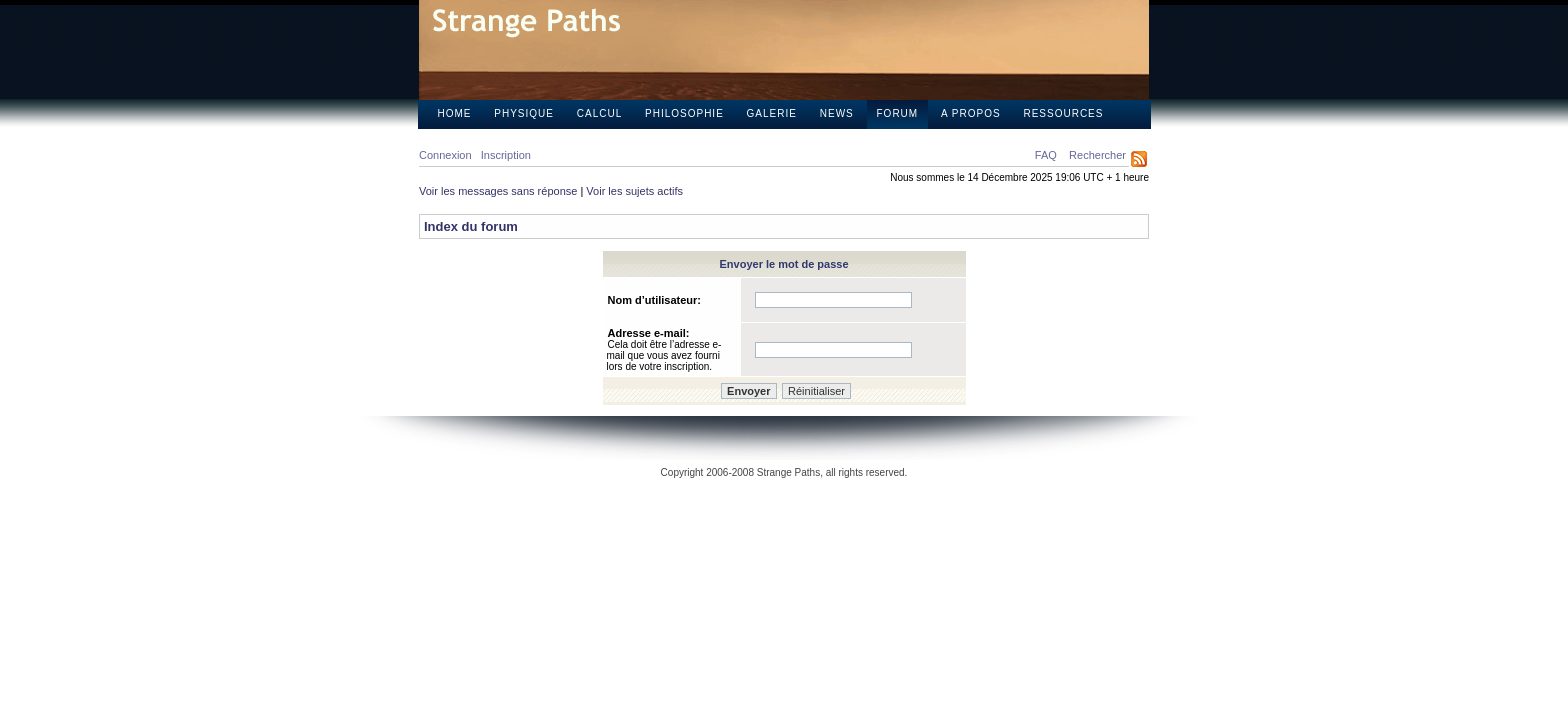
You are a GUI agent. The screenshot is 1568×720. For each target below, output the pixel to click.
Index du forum (471, 226)
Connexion (445, 155)
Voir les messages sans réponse (498, 191)
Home (455, 113)
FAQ (1046, 155)
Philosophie (684, 113)
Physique (524, 113)
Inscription (506, 155)
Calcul (599, 113)
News (837, 113)
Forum (898, 113)
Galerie (772, 113)
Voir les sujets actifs (634, 191)
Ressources (1063, 113)
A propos (971, 113)
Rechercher (1097, 155)
